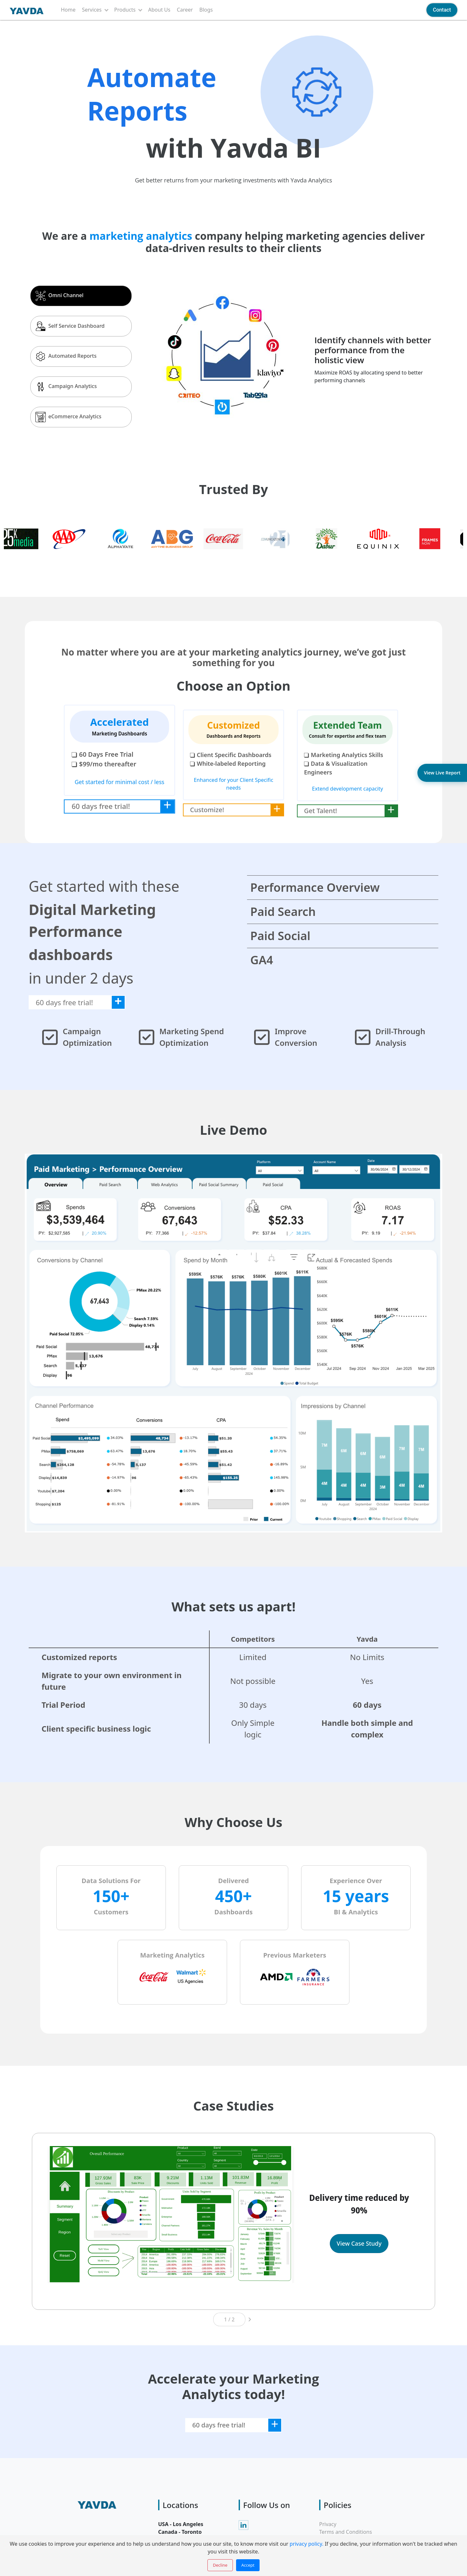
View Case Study (359, 2243)
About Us (159, 9)
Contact (442, 10)
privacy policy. (306, 2543)
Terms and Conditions (345, 2531)
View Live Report (442, 773)
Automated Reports (66, 356)
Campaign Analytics (66, 387)
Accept (247, 2565)
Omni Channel (59, 296)
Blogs (206, 9)
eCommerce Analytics (68, 417)
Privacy (327, 2524)
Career (185, 9)
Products (125, 9)
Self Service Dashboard (70, 326)
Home (68, 9)
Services (91, 9)
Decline (220, 2565)
